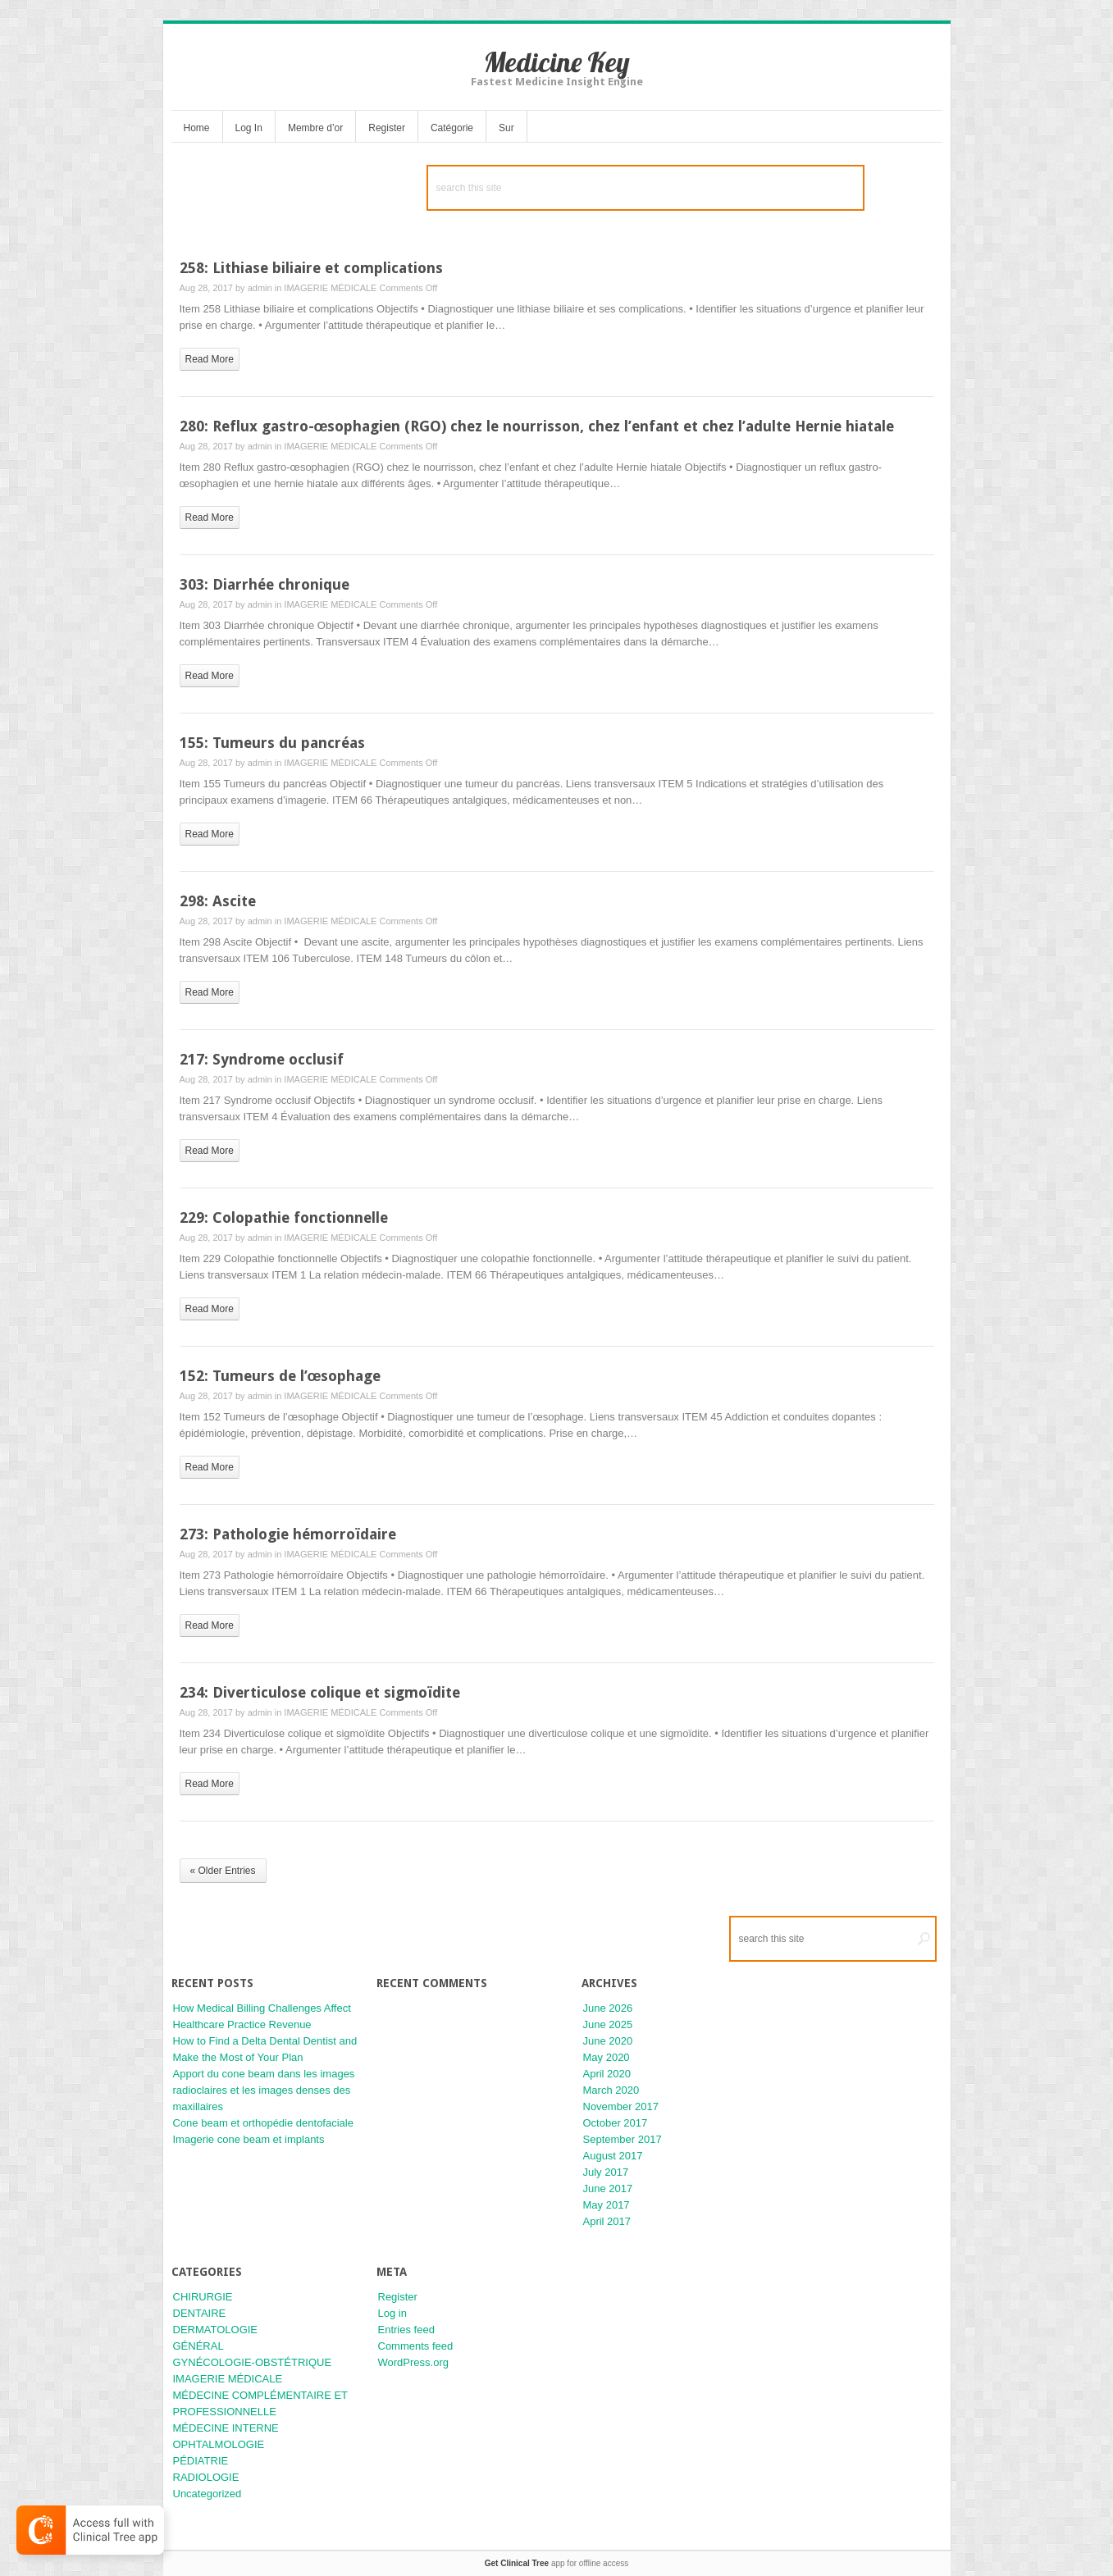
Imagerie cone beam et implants (249, 2139)
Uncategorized (207, 2493)
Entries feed (406, 2329)
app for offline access (556, 2563)
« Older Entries (223, 1870)
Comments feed (416, 2346)
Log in (392, 2313)
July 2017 (606, 2172)
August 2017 (613, 2156)
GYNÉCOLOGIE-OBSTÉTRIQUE (252, 2362)
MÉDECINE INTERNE (226, 2428)
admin (260, 288)
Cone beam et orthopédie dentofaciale (263, 2123)
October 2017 (615, 2123)
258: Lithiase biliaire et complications (311, 267)
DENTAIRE (199, 2313)
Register (386, 128)
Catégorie (452, 128)
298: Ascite (218, 901)
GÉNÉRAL (198, 2346)
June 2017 (608, 2188)
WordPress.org (413, 2362)
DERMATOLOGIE (215, 2329)
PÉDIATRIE (201, 2461)
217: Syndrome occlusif (262, 1059)
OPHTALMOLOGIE (219, 2444)
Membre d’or (315, 128)
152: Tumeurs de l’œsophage (280, 1375)
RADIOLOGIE (206, 2477)
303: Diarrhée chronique (264, 584)
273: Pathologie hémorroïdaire (288, 1534)
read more (209, 359)
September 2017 (622, 2139)
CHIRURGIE (203, 2297)
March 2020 (611, 2090)
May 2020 (606, 2057)
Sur (506, 128)
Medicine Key (557, 62)
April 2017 (607, 2221)
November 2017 (621, 2106)
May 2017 (606, 2205)
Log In (248, 128)
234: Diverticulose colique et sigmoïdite (320, 1692)
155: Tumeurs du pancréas (272, 742)
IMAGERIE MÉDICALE (330, 288)
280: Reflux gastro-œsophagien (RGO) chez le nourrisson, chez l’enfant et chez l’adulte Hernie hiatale (537, 426)
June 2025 (608, 2024)
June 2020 (608, 2041)
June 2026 (608, 2008)
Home (197, 128)
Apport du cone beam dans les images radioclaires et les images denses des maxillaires (264, 2090)
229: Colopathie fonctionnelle (284, 1217)
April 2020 (607, 2074)
